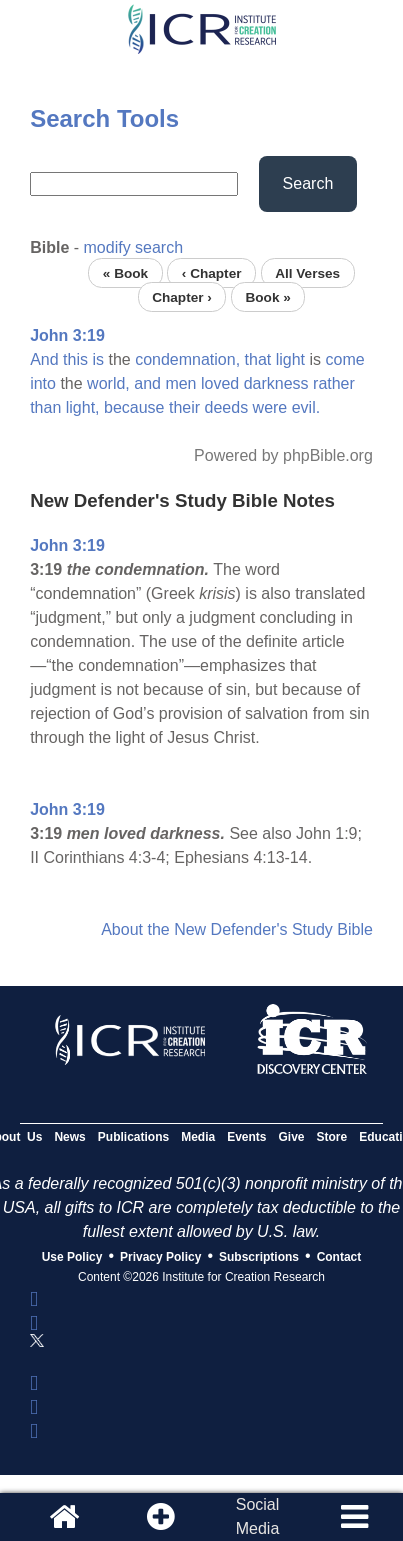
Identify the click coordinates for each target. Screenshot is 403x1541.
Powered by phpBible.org (283, 455)
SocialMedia (258, 1516)
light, (83, 407)
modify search (134, 247)
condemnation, (187, 359)
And (44, 359)
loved (220, 383)
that (258, 359)
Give (292, 1137)
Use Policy (72, 1257)
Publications (133, 1137)
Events (246, 1137)
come (345, 359)
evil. (306, 407)
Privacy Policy (160, 1257)
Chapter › (182, 296)
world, (108, 383)
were (270, 407)
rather (334, 383)
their (184, 407)
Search (308, 183)
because (134, 407)
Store (332, 1137)
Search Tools (104, 118)
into (43, 383)
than (45, 407)
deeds (227, 407)
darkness (276, 383)
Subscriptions (259, 1257)
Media (198, 1137)
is (98, 359)
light (290, 359)
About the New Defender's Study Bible (237, 929)
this (75, 359)
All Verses (307, 272)
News (69, 1137)
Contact (339, 1257)
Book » (267, 296)
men (180, 383)
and (147, 383)
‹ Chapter (212, 272)
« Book (125, 272)
